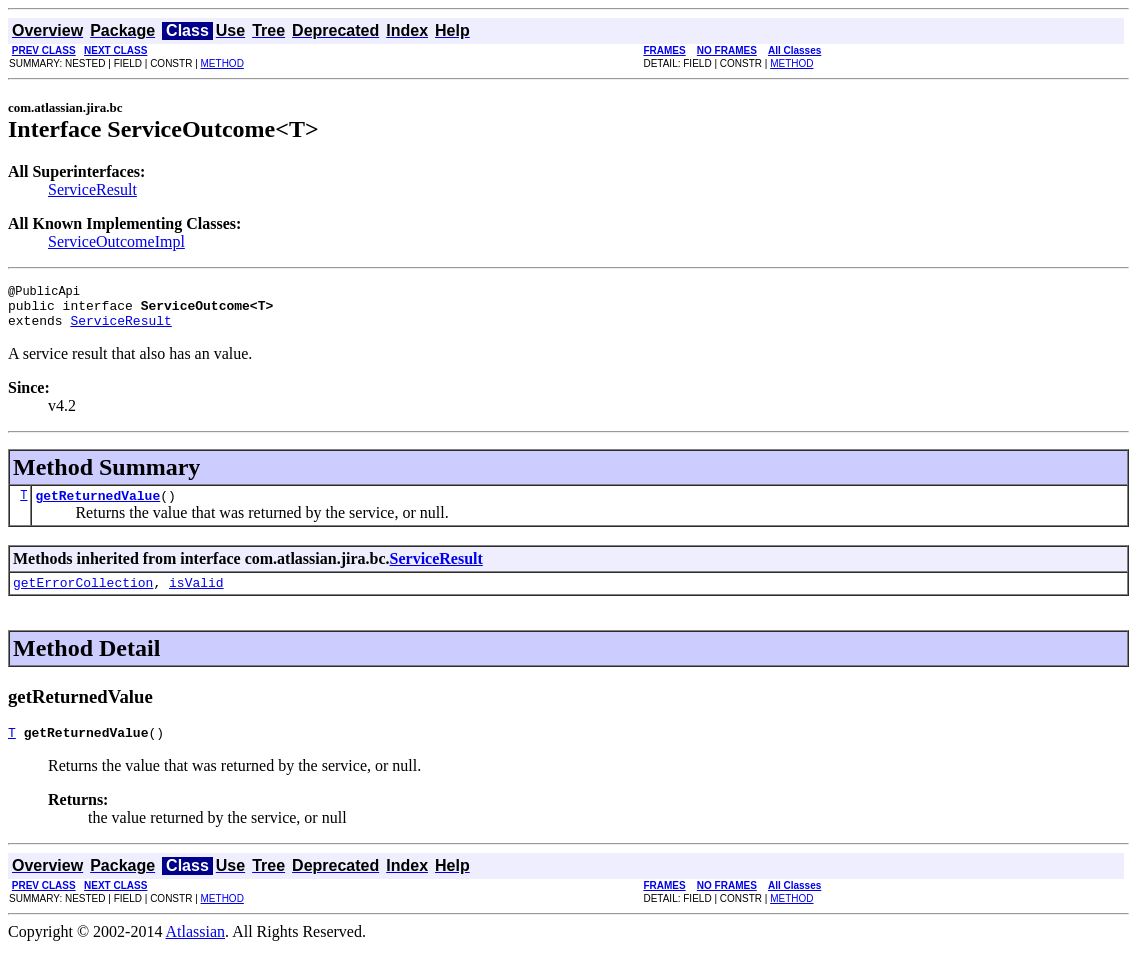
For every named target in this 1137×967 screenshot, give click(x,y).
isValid (196, 597)
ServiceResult (92, 189)
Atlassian (196, 949)
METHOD (222, 63)
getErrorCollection (83, 597)
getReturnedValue (97, 507)
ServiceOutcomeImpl (116, 241)
